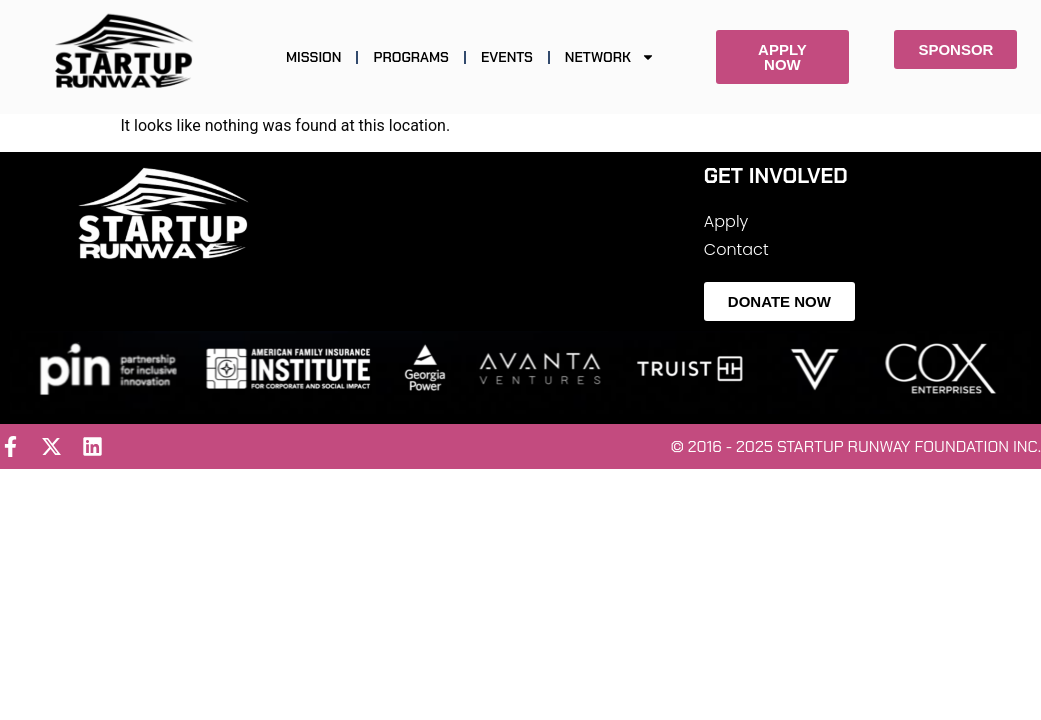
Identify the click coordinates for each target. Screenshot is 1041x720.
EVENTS (507, 57)
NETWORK (610, 57)
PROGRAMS (410, 57)
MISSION (314, 57)
